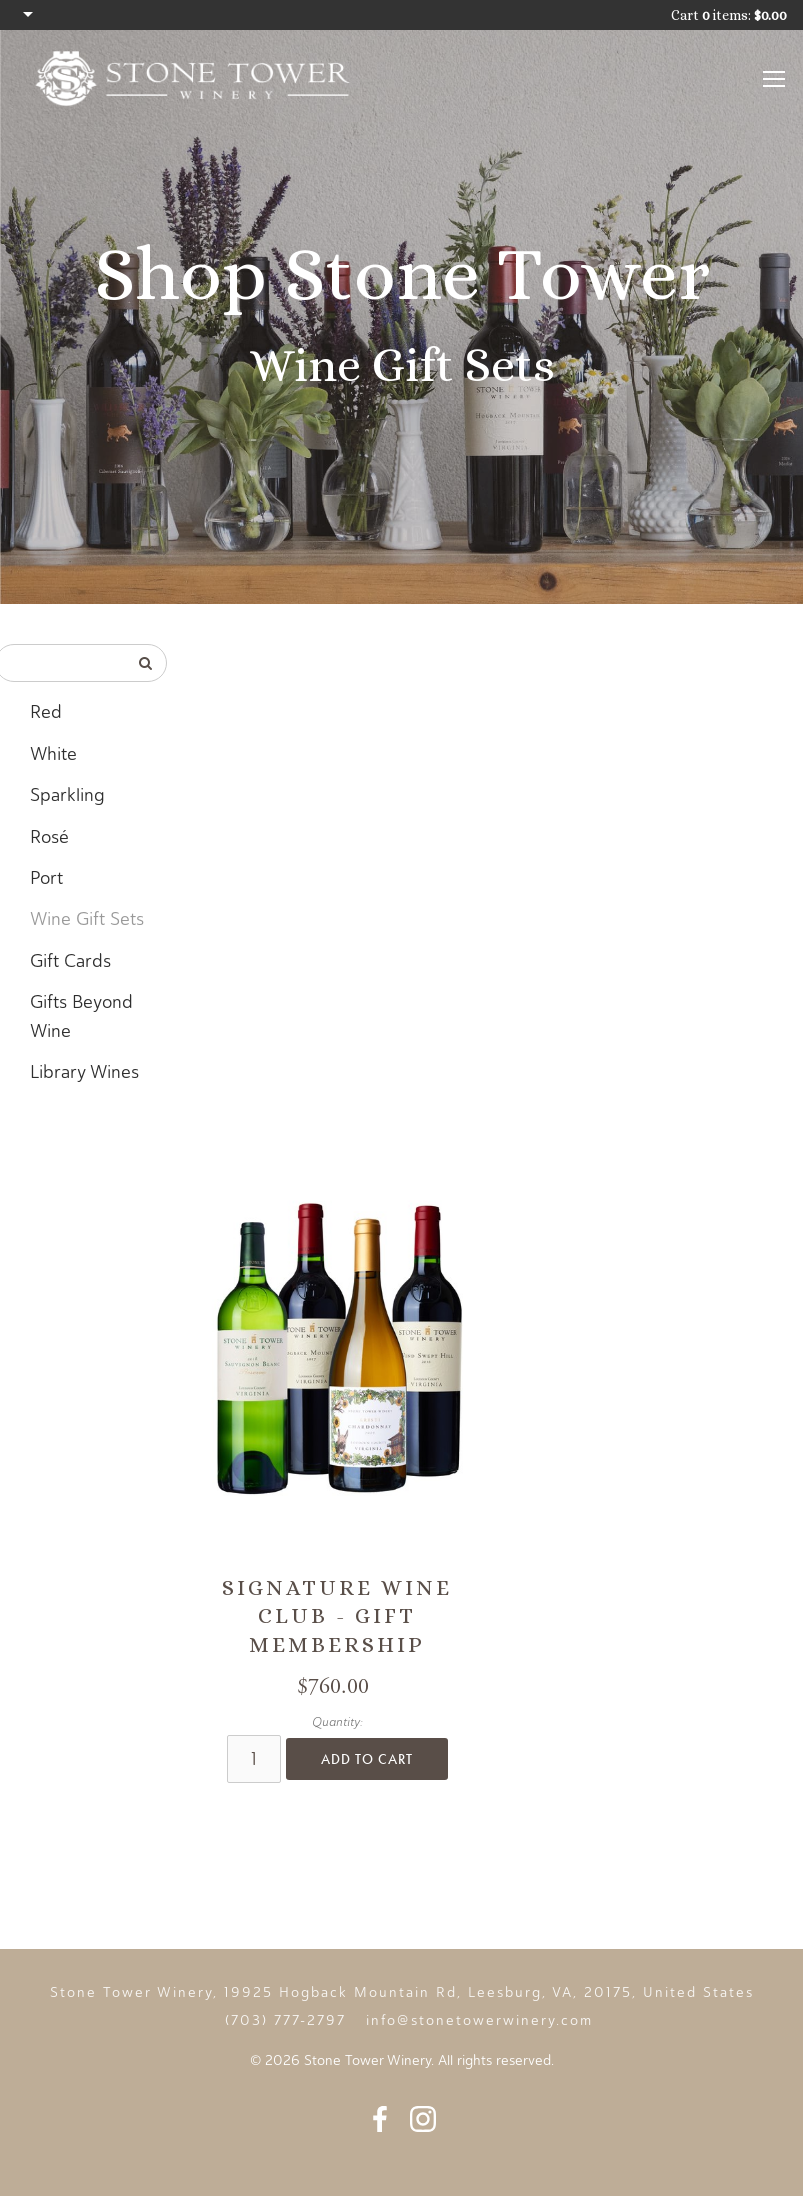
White (53, 754)
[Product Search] (62, 663)
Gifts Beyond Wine (81, 1016)
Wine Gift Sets (87, 919)
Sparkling (67, 795)
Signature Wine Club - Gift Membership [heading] (337, 1616)
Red (46, 712)
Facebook (380, 2119)
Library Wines (84, 1072)
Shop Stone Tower (402, 273)
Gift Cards (70, 961)
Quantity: (337, 1721)
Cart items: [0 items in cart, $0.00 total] (729, 15)
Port (46, 878)
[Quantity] (254, 1759)
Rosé (49, 837)
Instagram (423, 2119)
